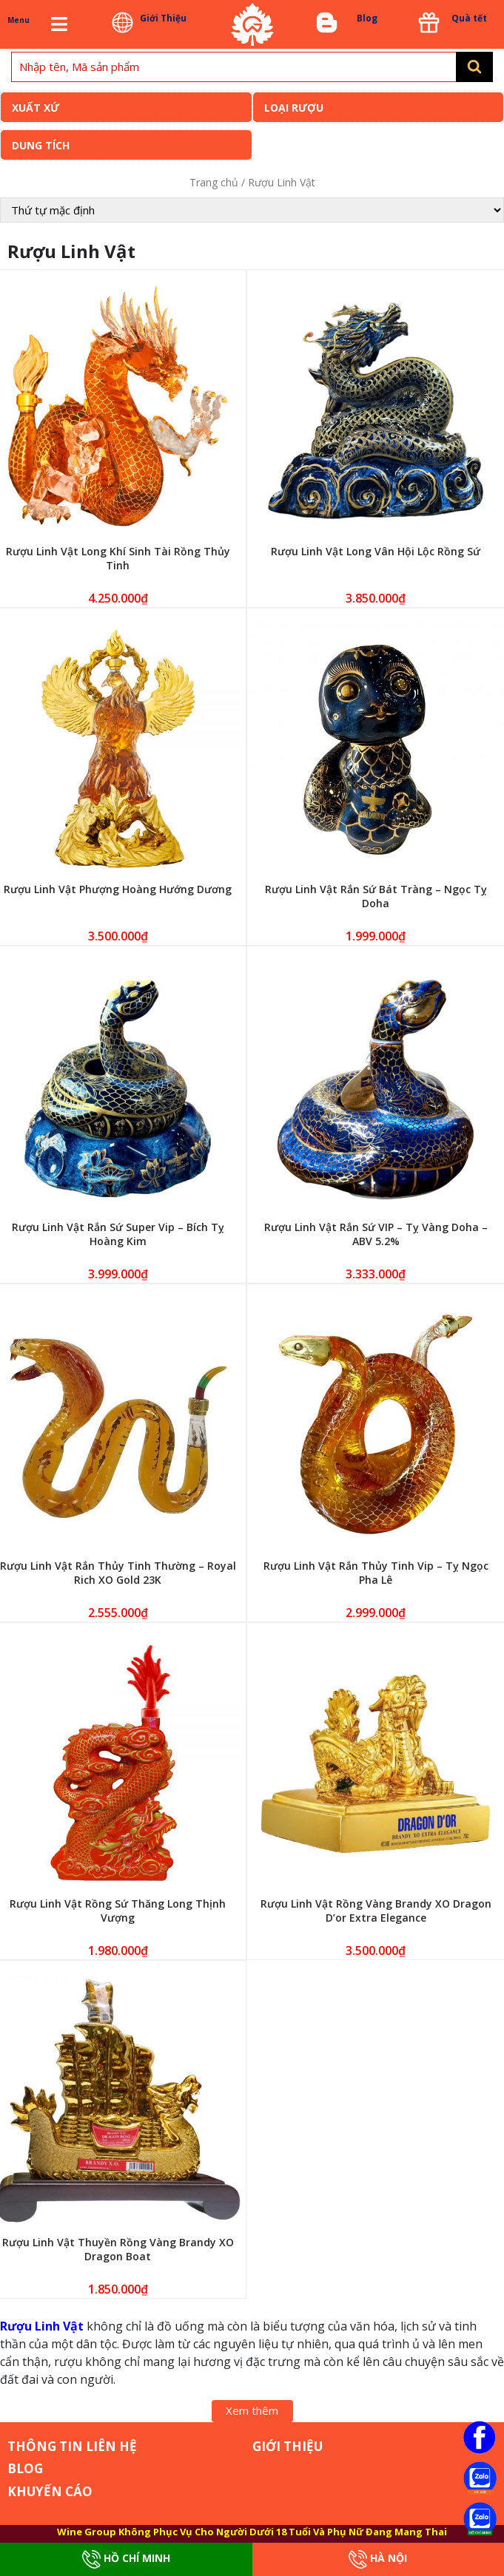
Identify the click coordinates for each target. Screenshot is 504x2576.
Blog (367, 18)
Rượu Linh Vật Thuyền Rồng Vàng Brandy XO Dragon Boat (118, 2249)
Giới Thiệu (163, 18)
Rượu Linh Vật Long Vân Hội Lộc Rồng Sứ (375, 551)
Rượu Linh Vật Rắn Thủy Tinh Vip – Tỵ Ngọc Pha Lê (375, 1573)
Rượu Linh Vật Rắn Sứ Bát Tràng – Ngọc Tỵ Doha (376, 896)
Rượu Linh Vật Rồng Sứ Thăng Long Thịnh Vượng (118, 1911)
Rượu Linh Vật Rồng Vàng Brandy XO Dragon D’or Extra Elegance (376, 1911)
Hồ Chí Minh (126, 2559)
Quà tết (469, 18)
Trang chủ (213, 182)
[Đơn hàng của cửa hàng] (252, 210)
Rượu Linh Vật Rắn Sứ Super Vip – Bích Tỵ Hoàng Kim (118, 1234)
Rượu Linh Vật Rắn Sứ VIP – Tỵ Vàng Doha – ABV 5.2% (376, 1234)
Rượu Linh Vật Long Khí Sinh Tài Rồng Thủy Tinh (118, 558)
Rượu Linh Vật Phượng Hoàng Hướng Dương (118, 889)
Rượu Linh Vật (42, 2326)
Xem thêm (252, 2410)
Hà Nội (378, 2559)
